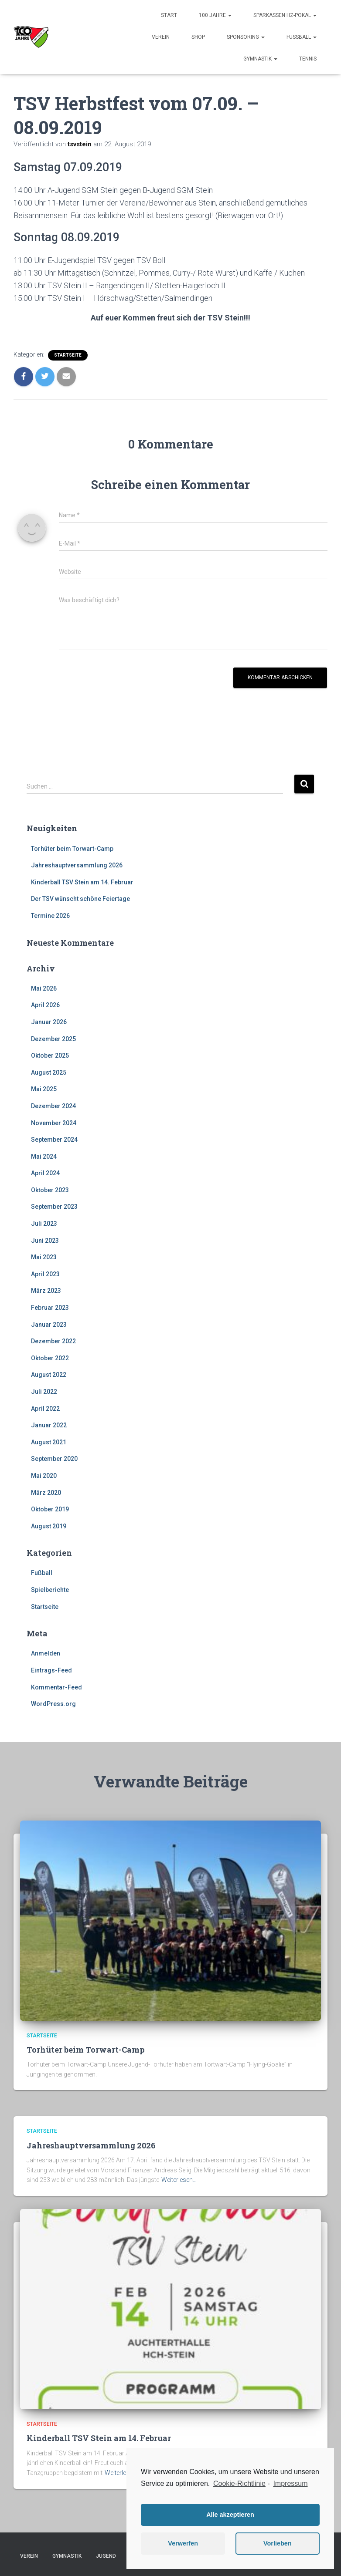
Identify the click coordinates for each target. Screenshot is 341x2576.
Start (169, 15)
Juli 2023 (44, 1223)
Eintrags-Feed (51, 1670)
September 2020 (54, 1458)
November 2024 (53, 1122)
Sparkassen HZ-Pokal (285, 15)
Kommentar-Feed (56, 1687)
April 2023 (45, 1274)
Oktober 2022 (50, 1358)
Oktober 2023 (50, 1190)
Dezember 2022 (53, 1341)
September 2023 (54, 1206)
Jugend (106, 2556)
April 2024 (45, 1173)
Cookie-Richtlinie (239, 2483)
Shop (198, 37)
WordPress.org (53, 1703)
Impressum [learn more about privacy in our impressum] (290, 2483)
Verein (161, 37)
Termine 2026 (50, 915)
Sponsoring (246, 37)
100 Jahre (215, 15)
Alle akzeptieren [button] (230, 2514)
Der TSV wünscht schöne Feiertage (80, 898)
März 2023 (46, 1290)
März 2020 (46, 1492)
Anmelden (45, 1653)
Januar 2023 (49, 1324)
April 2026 (45, 1004)
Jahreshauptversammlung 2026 (77, 865)
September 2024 (54, 1139)
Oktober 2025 (50, 1055)
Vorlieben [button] (277, 2543)
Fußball (301, 37)
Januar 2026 (49, 1021)
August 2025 (48, 1072)
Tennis (308, 59)
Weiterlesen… (179, 2179)
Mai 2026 (44, 988)
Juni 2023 (45, 1240)
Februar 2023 (50, 1307)
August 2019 (48, 1526)
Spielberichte (50, 1589)
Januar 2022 (49, 1425)
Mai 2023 (44, 1257)
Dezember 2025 (53, 1038)
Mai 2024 (44, 1156)
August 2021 (48, 1442)
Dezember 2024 (53, 1106)
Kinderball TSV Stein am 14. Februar (82, 882)
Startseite (68, 355)
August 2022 (48, 1374)
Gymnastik (260, 59)
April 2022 (45, 1408)
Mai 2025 (44, 1089)
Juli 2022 (44, 1391)
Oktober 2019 (50, 1509)
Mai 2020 (44, 1475)
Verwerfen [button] (183, 2543)
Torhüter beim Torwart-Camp (72, 848)
